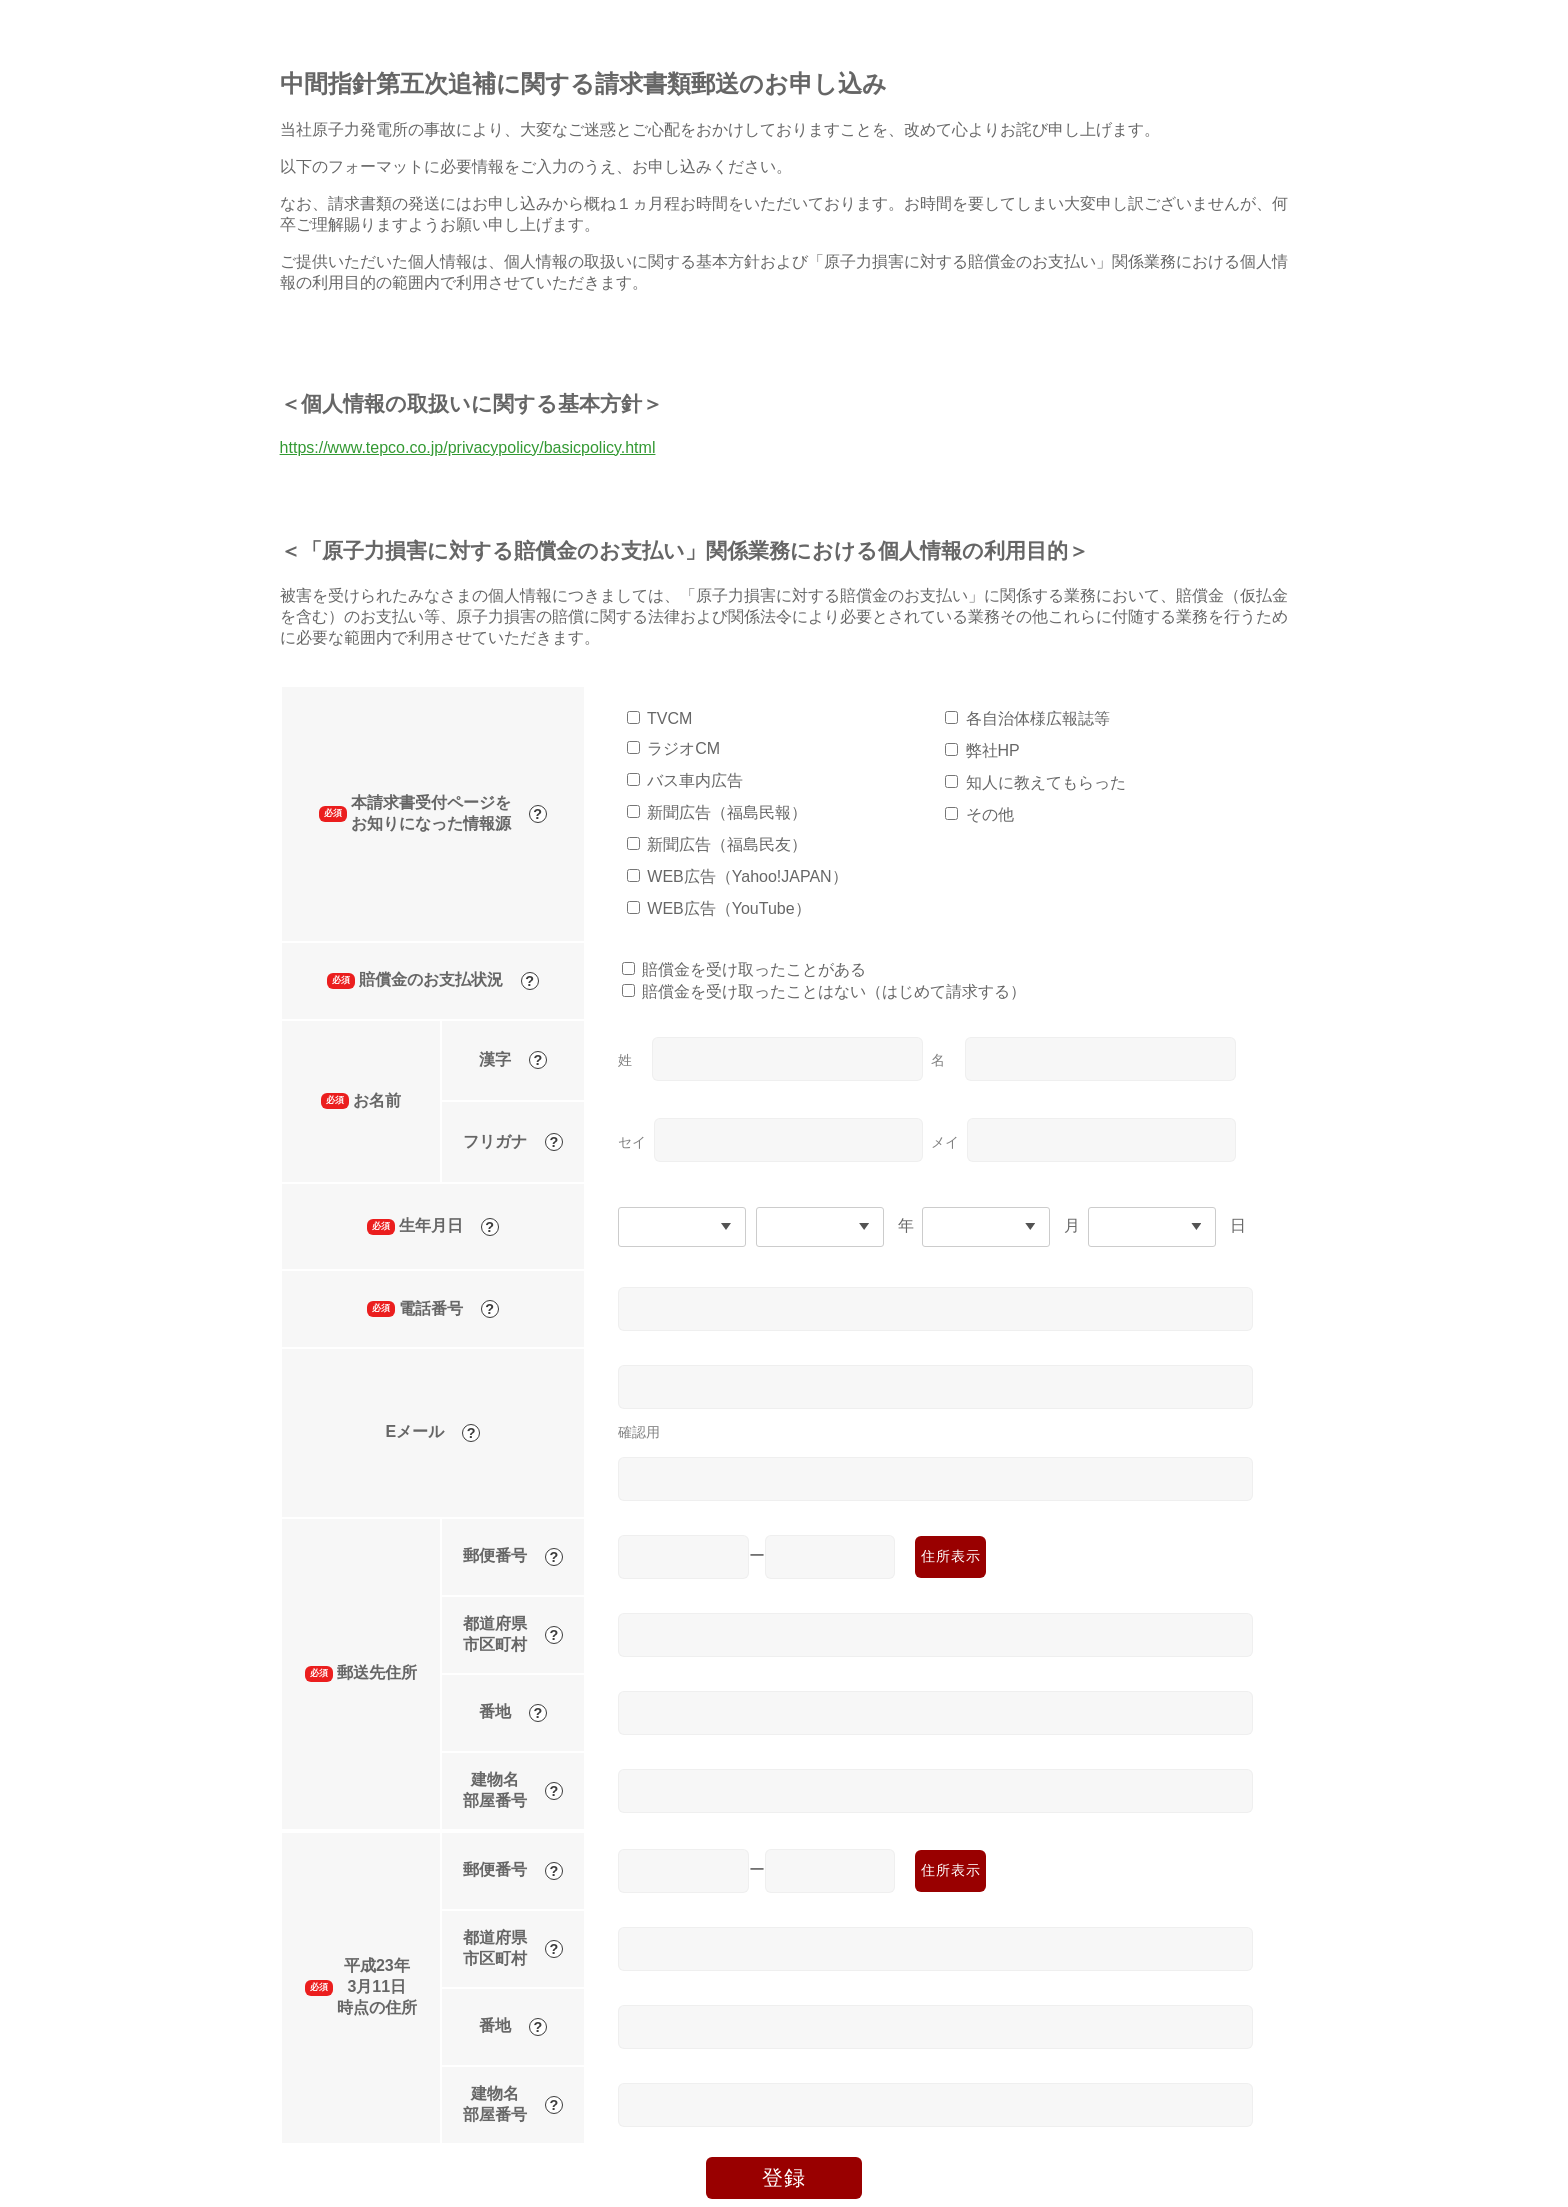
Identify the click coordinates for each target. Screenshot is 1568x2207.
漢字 (513, 1060)
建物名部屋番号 (513, 1790)
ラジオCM (683, 748)
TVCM (669, 718)
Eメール (432, 1432)
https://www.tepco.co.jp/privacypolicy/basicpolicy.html (468, 447)
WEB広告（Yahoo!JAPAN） (747, 876)
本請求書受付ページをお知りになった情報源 (433, 813)
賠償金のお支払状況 (433, 980)
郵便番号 (513, 1556)
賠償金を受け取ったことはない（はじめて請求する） (834, 991)
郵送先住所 (361, 1673)
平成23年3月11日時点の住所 (361, 1986)
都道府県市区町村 (513, 1634)
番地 (513, 1712)
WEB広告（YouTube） (728, 908)
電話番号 (433, 1309)
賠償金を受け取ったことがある (754, 969)
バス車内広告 (695, 780)
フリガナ (513, 1142)
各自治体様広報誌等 (1038, 718)
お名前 (361, 1101)
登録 (784, 2177)
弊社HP (993, 750)
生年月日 (433, 1226)
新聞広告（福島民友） (727, 844)
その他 (990, 814)
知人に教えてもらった (1046, 782)
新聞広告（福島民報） (727, 812)
